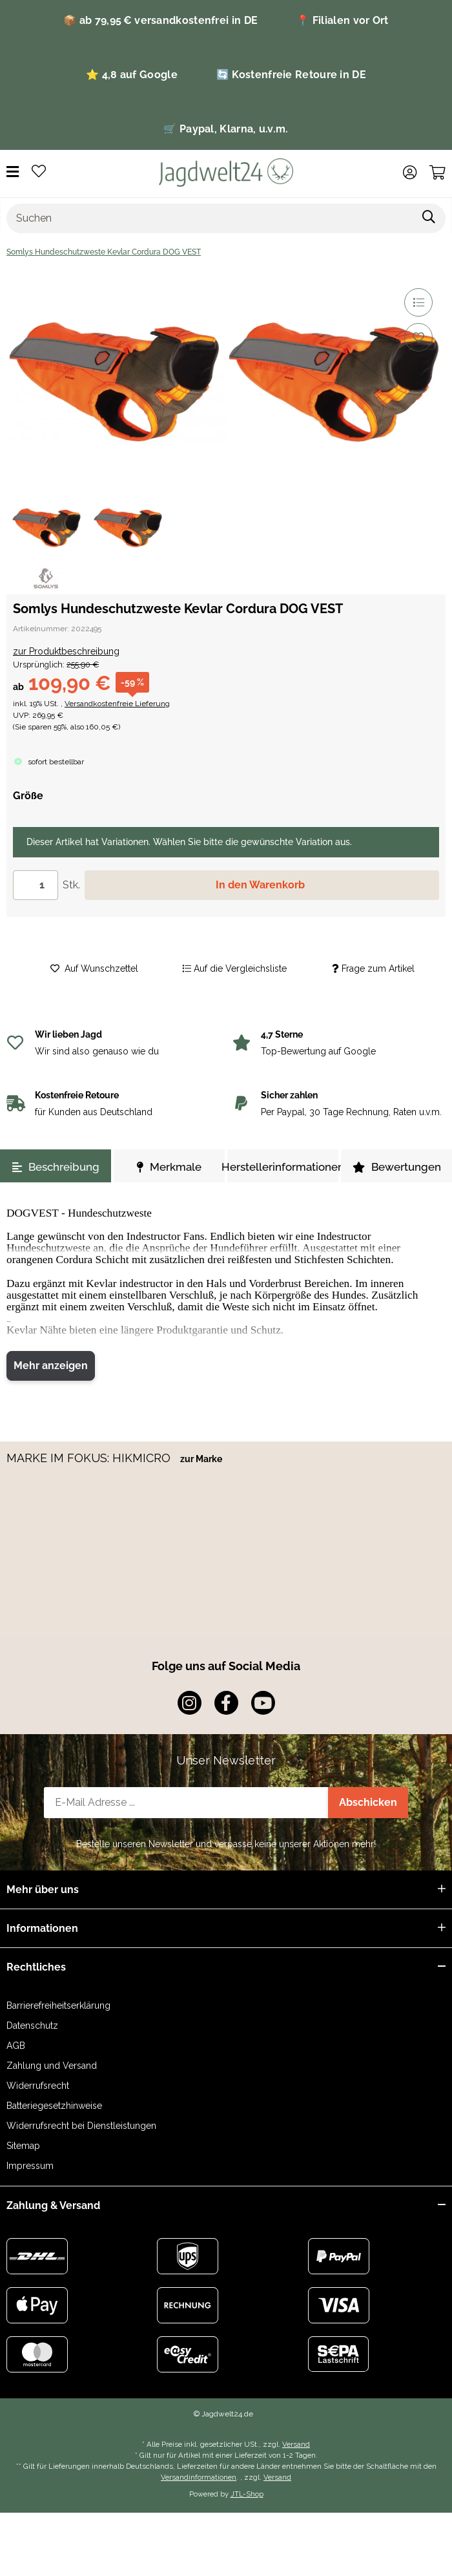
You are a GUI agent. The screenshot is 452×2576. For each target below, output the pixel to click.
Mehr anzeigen (51, 1365)
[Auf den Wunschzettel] (418, 337)
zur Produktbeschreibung (66, 651)
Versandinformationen (198, 2477)
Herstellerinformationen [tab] (282, 1166)
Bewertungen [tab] (397, 1166)
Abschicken (368, 1802)
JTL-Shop (247, 2493)
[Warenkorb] (437, 172)
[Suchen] (209, 218)
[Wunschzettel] (39, 172)
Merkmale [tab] (169, 1166)
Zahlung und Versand (51, 2065)
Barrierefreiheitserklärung (58, 2005)
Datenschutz (32, 2025)
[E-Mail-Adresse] (186, 1802)
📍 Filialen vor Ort (342, 20)
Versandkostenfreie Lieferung (117, 703)
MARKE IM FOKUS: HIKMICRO (90, 1458)
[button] (409, 172)
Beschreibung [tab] (55, 1166)
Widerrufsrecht (37, 2085)
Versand (296, 2444)
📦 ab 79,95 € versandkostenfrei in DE (160, 20)
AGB (15, 2045)
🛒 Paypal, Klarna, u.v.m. (225, 129)
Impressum (30, 2166)
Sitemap (23, 2146)
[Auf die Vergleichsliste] (418, 302)
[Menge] (35, 885)
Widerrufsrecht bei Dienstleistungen (81, 2125)
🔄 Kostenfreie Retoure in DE (291, 74)
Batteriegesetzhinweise (54, 2105)
